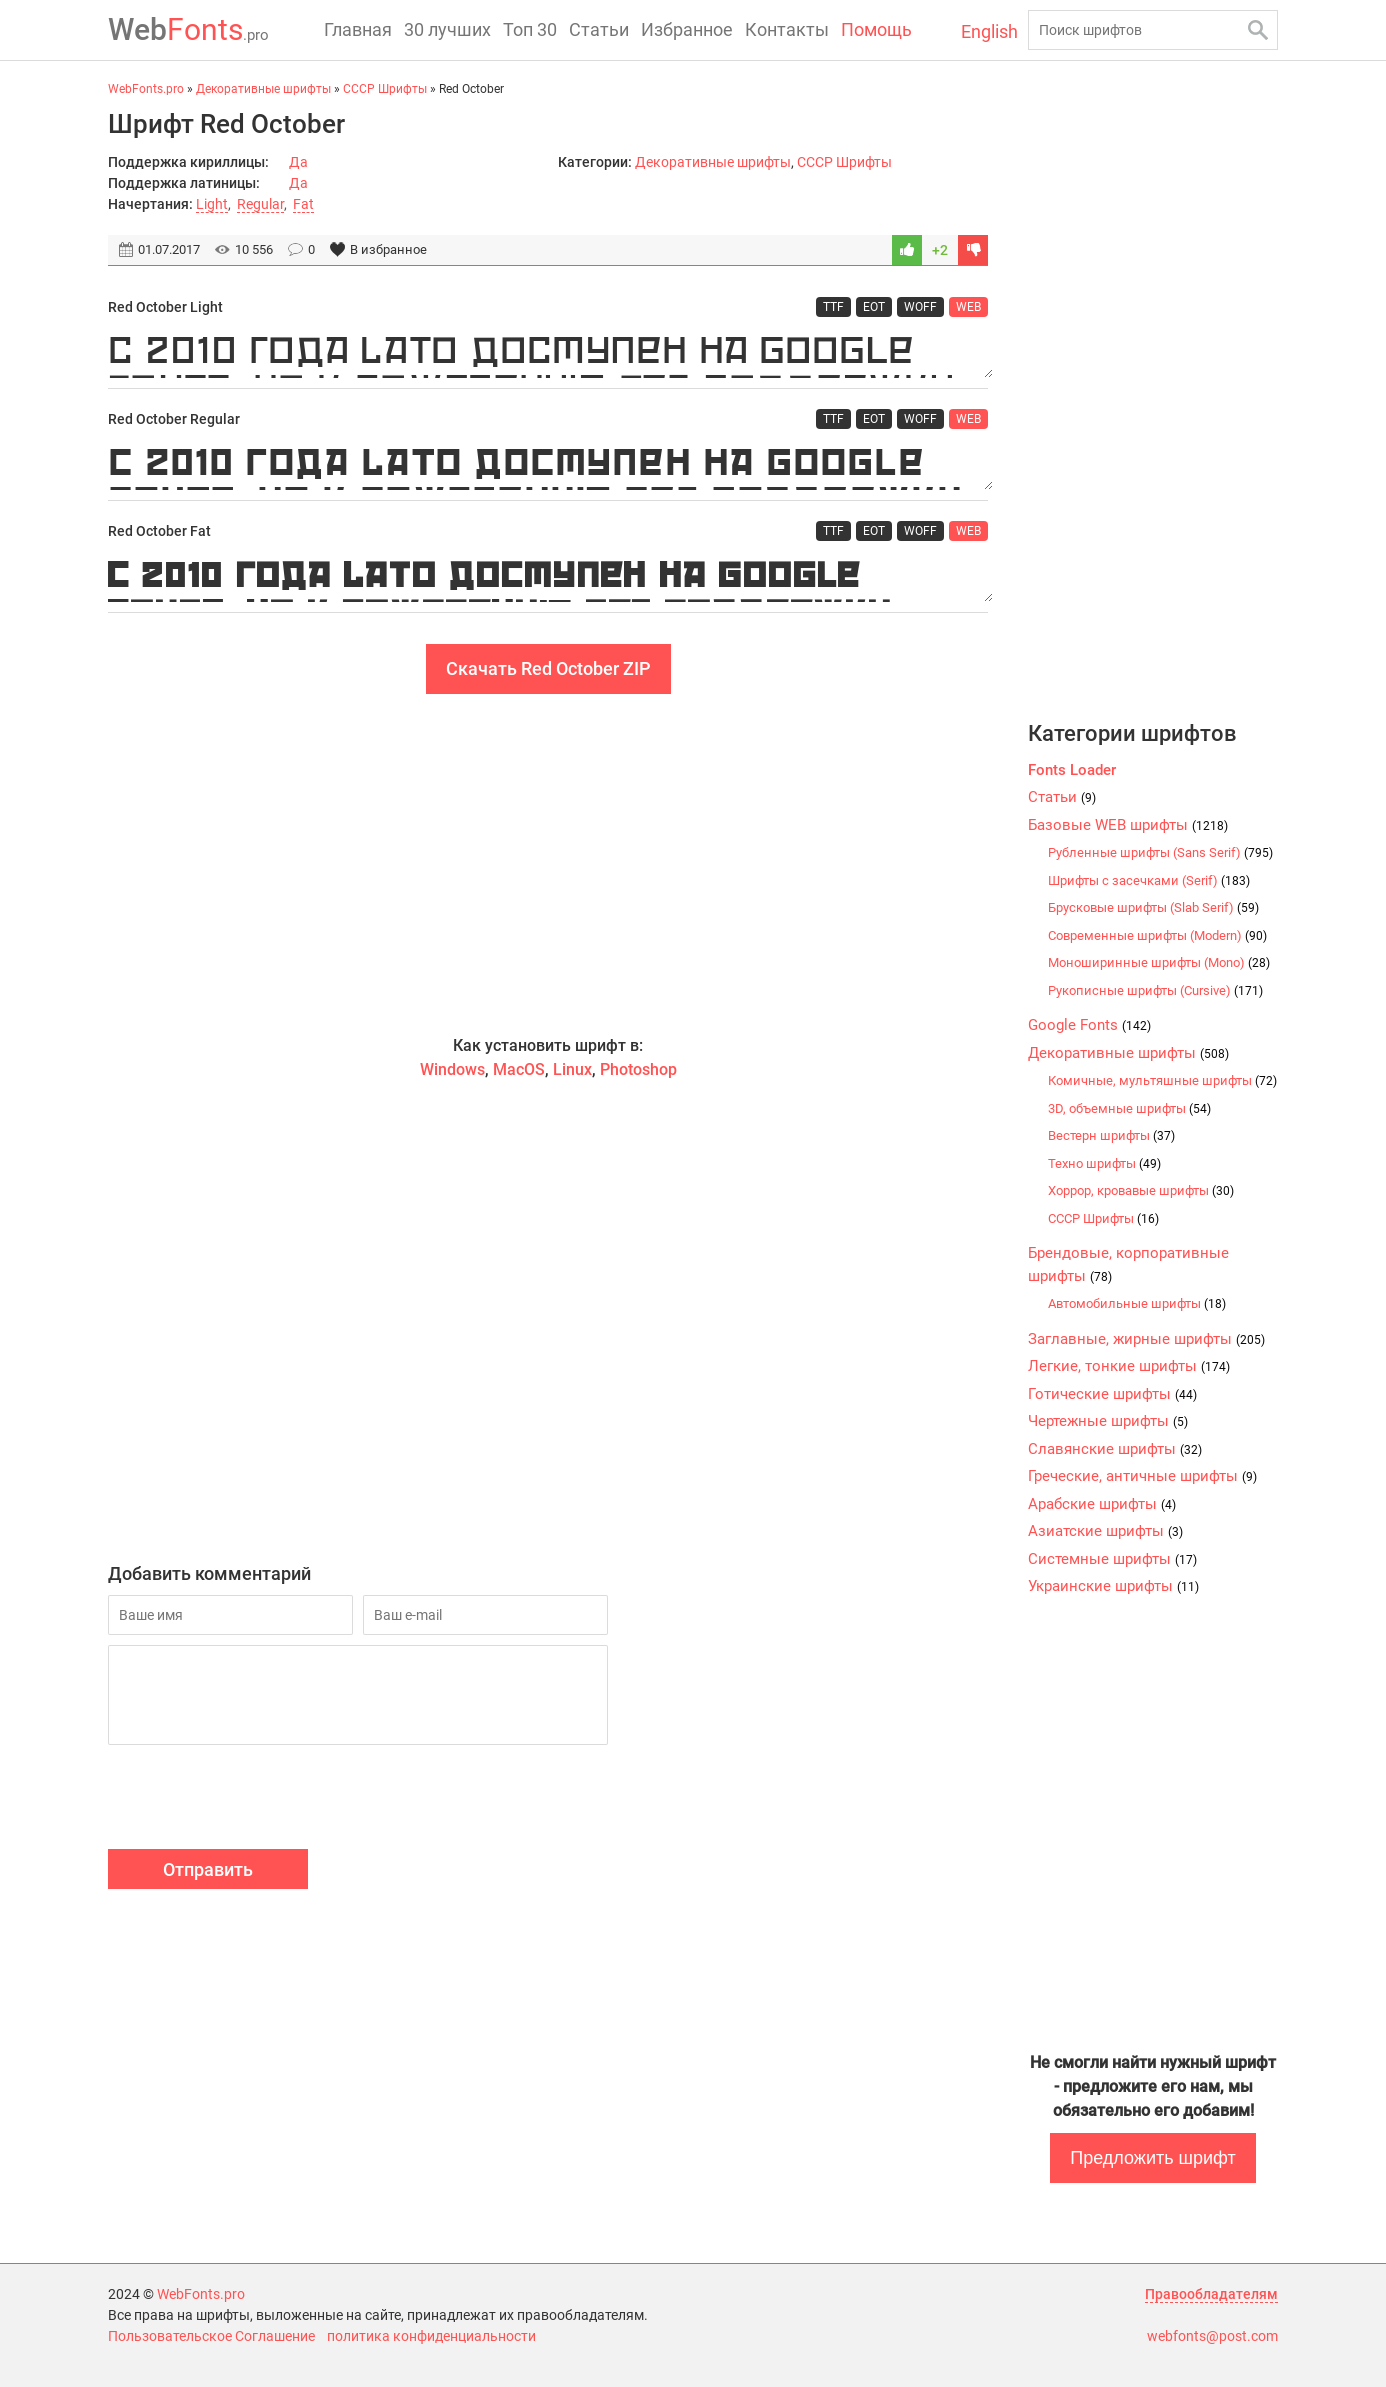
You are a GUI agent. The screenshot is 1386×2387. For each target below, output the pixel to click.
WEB (968, 307)
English (989, 31)
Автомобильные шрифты (1137, 1303)
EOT (874, 307)
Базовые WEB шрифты (1128, 825)
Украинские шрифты (1113, 1586)
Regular (260, 204)
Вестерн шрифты (1111, 1135)
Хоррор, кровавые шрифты (1141, 1190)
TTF (833, 307)
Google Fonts (1089, 1025)
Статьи (599, 29)
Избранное (687, 29)
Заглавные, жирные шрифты (1146, 1339)
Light (212, 204)
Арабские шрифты (1102, 1504)
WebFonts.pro (201, 2294)
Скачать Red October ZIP (548, 668)
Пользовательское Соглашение (211, 2336)
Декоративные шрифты (713, 162)
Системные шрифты (1112, 1559)
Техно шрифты (1104, 1163)
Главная (358, 29)
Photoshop (638, 1069)
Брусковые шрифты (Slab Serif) (1153, 907)
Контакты (787, 29)
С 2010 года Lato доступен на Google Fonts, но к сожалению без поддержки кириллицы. (548, 353)
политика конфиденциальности (431, 2336)
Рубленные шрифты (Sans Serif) (1160, 852)
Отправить (208, 1869)
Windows (452, 1069)
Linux (572, 1069)
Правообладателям (1211, 2294)
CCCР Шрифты (844, 162)
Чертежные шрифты (1108, 1421)
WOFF (920, 307)
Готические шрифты (1112, 1394)
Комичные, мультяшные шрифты (1162, 1080)
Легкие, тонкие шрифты (1129, 1366)
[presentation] (260, 1800)
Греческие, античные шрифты (1142, 1476)
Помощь (876, 29)
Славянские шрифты (1115, 1449)
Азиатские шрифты (1105, 1531)
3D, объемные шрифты (1129, 1108)
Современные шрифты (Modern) (1157, 935)
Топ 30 (530, 29)
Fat (303, 204)
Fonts (188, 29)
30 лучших (447, 29)
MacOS (519, 1069)
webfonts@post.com (1212, 2336)
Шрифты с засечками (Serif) (1149, 880)
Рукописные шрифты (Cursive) (1155, 990)
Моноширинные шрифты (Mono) (1159, 962)
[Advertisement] (548, 864)
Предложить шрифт (1152, 2158)
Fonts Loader (1072, 770)
